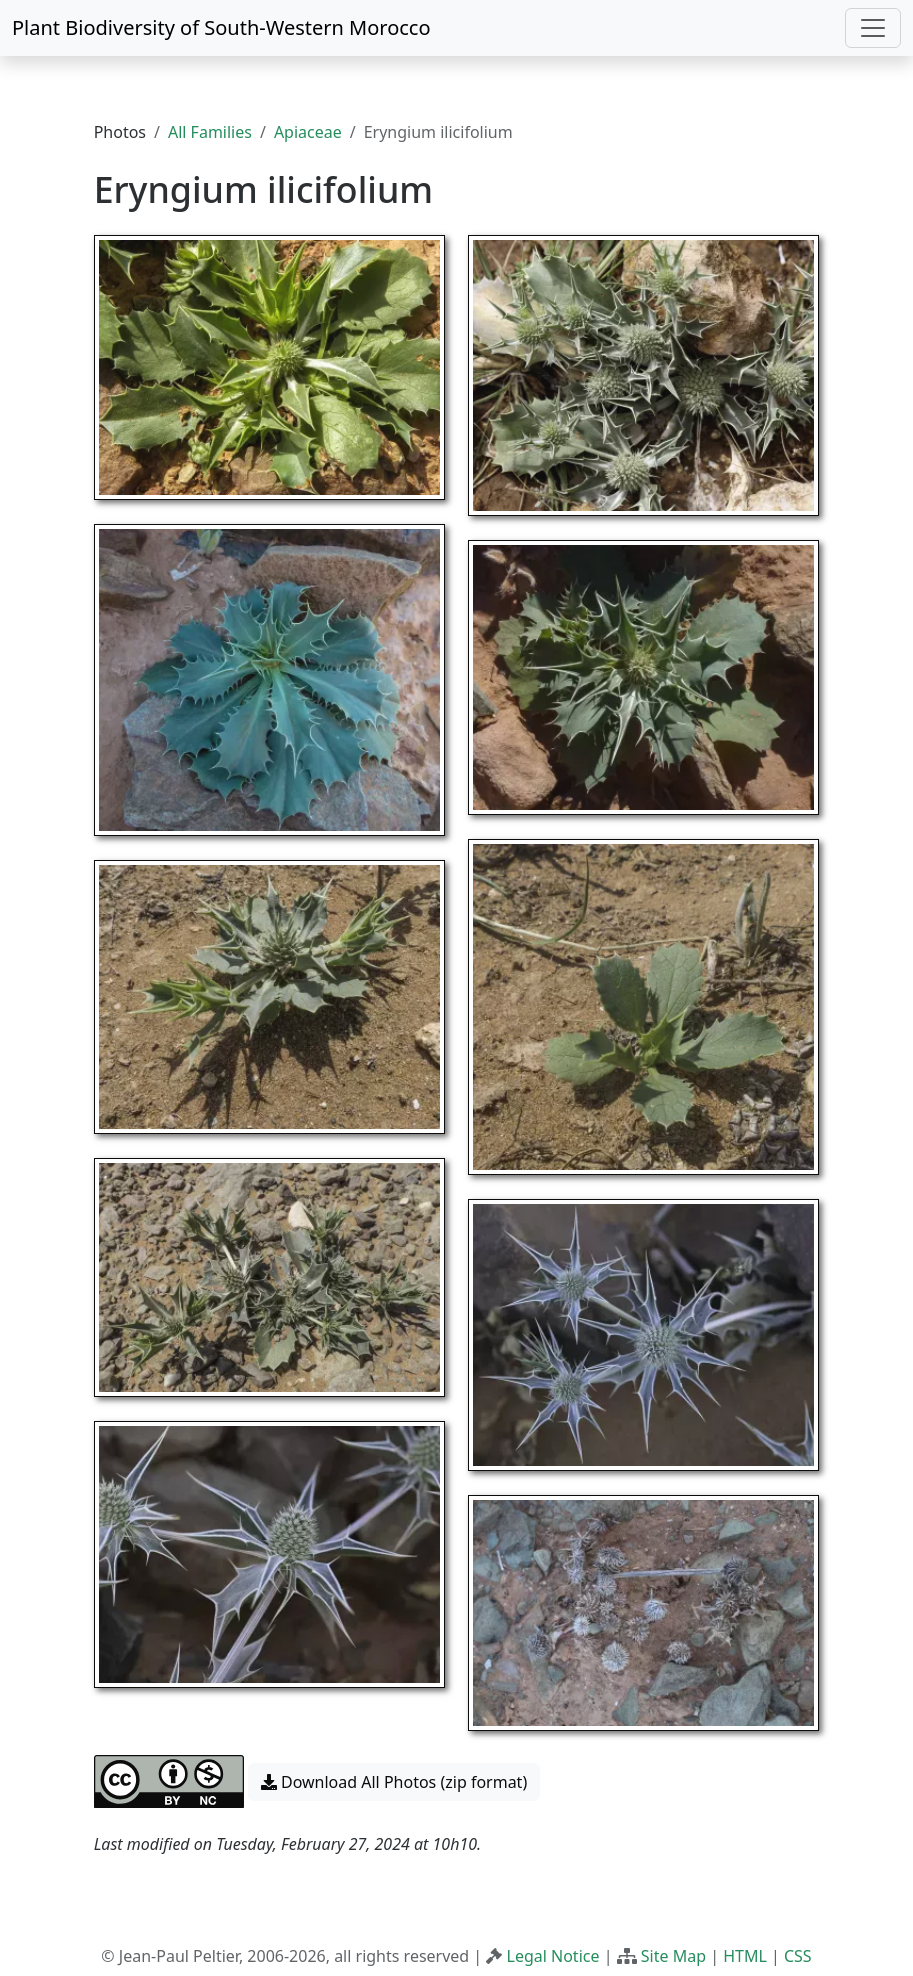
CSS (798, 1956)
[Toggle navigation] (873, 28)
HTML (745, 1956)
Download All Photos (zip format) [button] (394, 1782)
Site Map (673, 1956)
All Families (210, 132)
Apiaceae (308, 132)
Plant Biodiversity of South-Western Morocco (221, 27)
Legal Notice (553, 1956)
